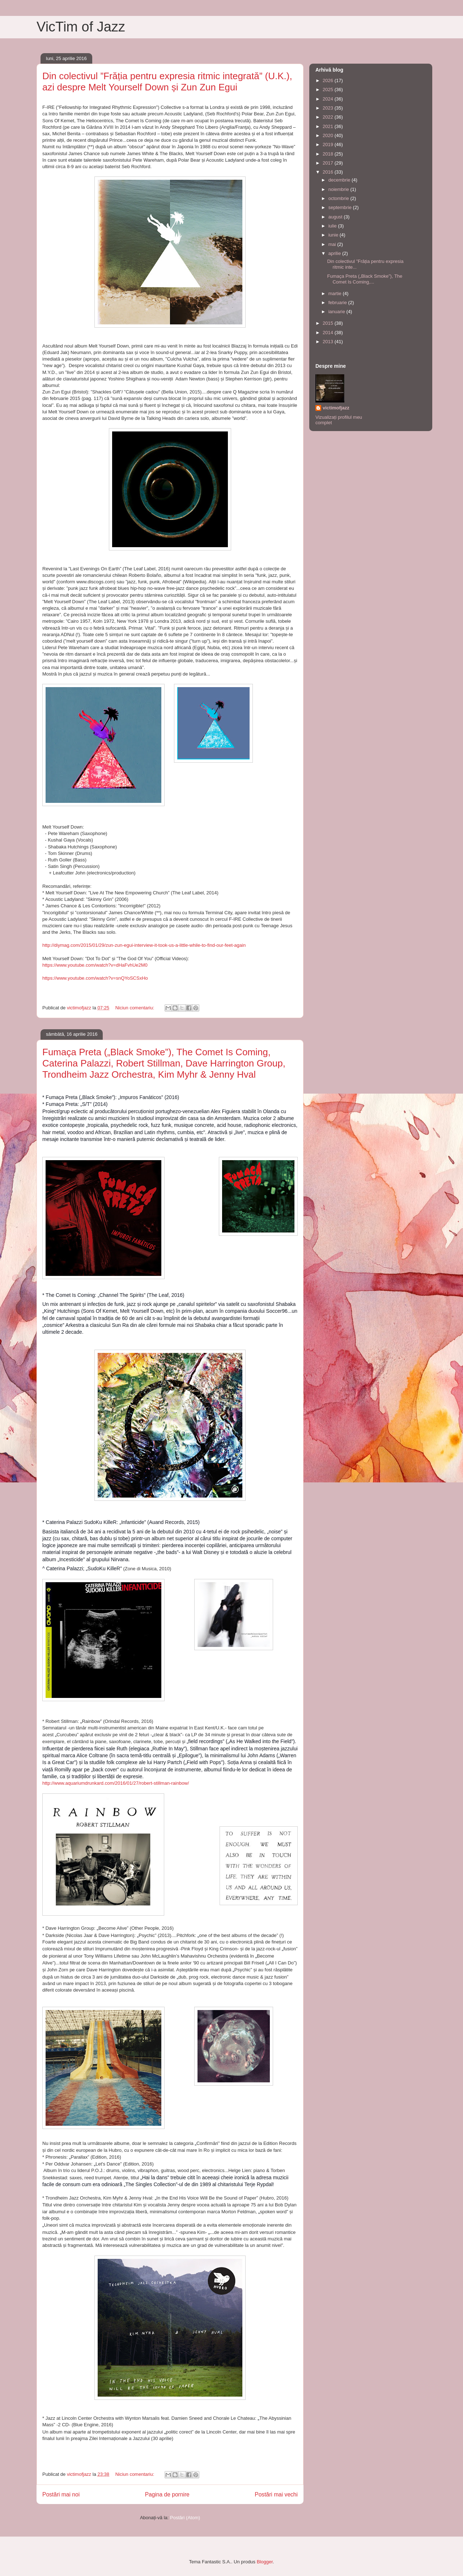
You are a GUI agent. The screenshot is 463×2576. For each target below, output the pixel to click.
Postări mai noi (61, 2494)
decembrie (340, 180)
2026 (329, 80)
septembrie (340, 207)
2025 (329, 89)
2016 (329, 172)
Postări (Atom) (185, 2517)
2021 (329, 126)
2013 (329, 341)
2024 (329, 99)
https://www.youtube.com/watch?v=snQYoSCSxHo (95, 978)
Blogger (265, 2561)
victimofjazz (336, 407)
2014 (329, 332)
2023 (329, 108)
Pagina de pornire (167, 2494)
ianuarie (337, 311)
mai (332, 244)
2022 (329, 117)
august (336, 217)
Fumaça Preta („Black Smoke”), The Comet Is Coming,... (364, 279)
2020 (329, 135)
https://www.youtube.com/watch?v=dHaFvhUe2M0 (95, 965)
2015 (329, 323)
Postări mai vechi (276, 2494)
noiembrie (339, 189)
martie (335, 293)
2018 (329, 154)
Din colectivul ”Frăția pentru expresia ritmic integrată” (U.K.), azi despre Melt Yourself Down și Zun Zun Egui (167, 82)
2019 (329, 144)
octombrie (339, 198)
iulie (333, 226)
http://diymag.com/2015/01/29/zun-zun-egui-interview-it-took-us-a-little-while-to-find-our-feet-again (144, 945)
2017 (329, 163)
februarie (338, 302)
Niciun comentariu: (135, 1007)
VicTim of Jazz (81, 26)
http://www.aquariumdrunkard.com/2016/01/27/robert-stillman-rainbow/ (115, 1783)
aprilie (335, 253)
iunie (334, 235)
